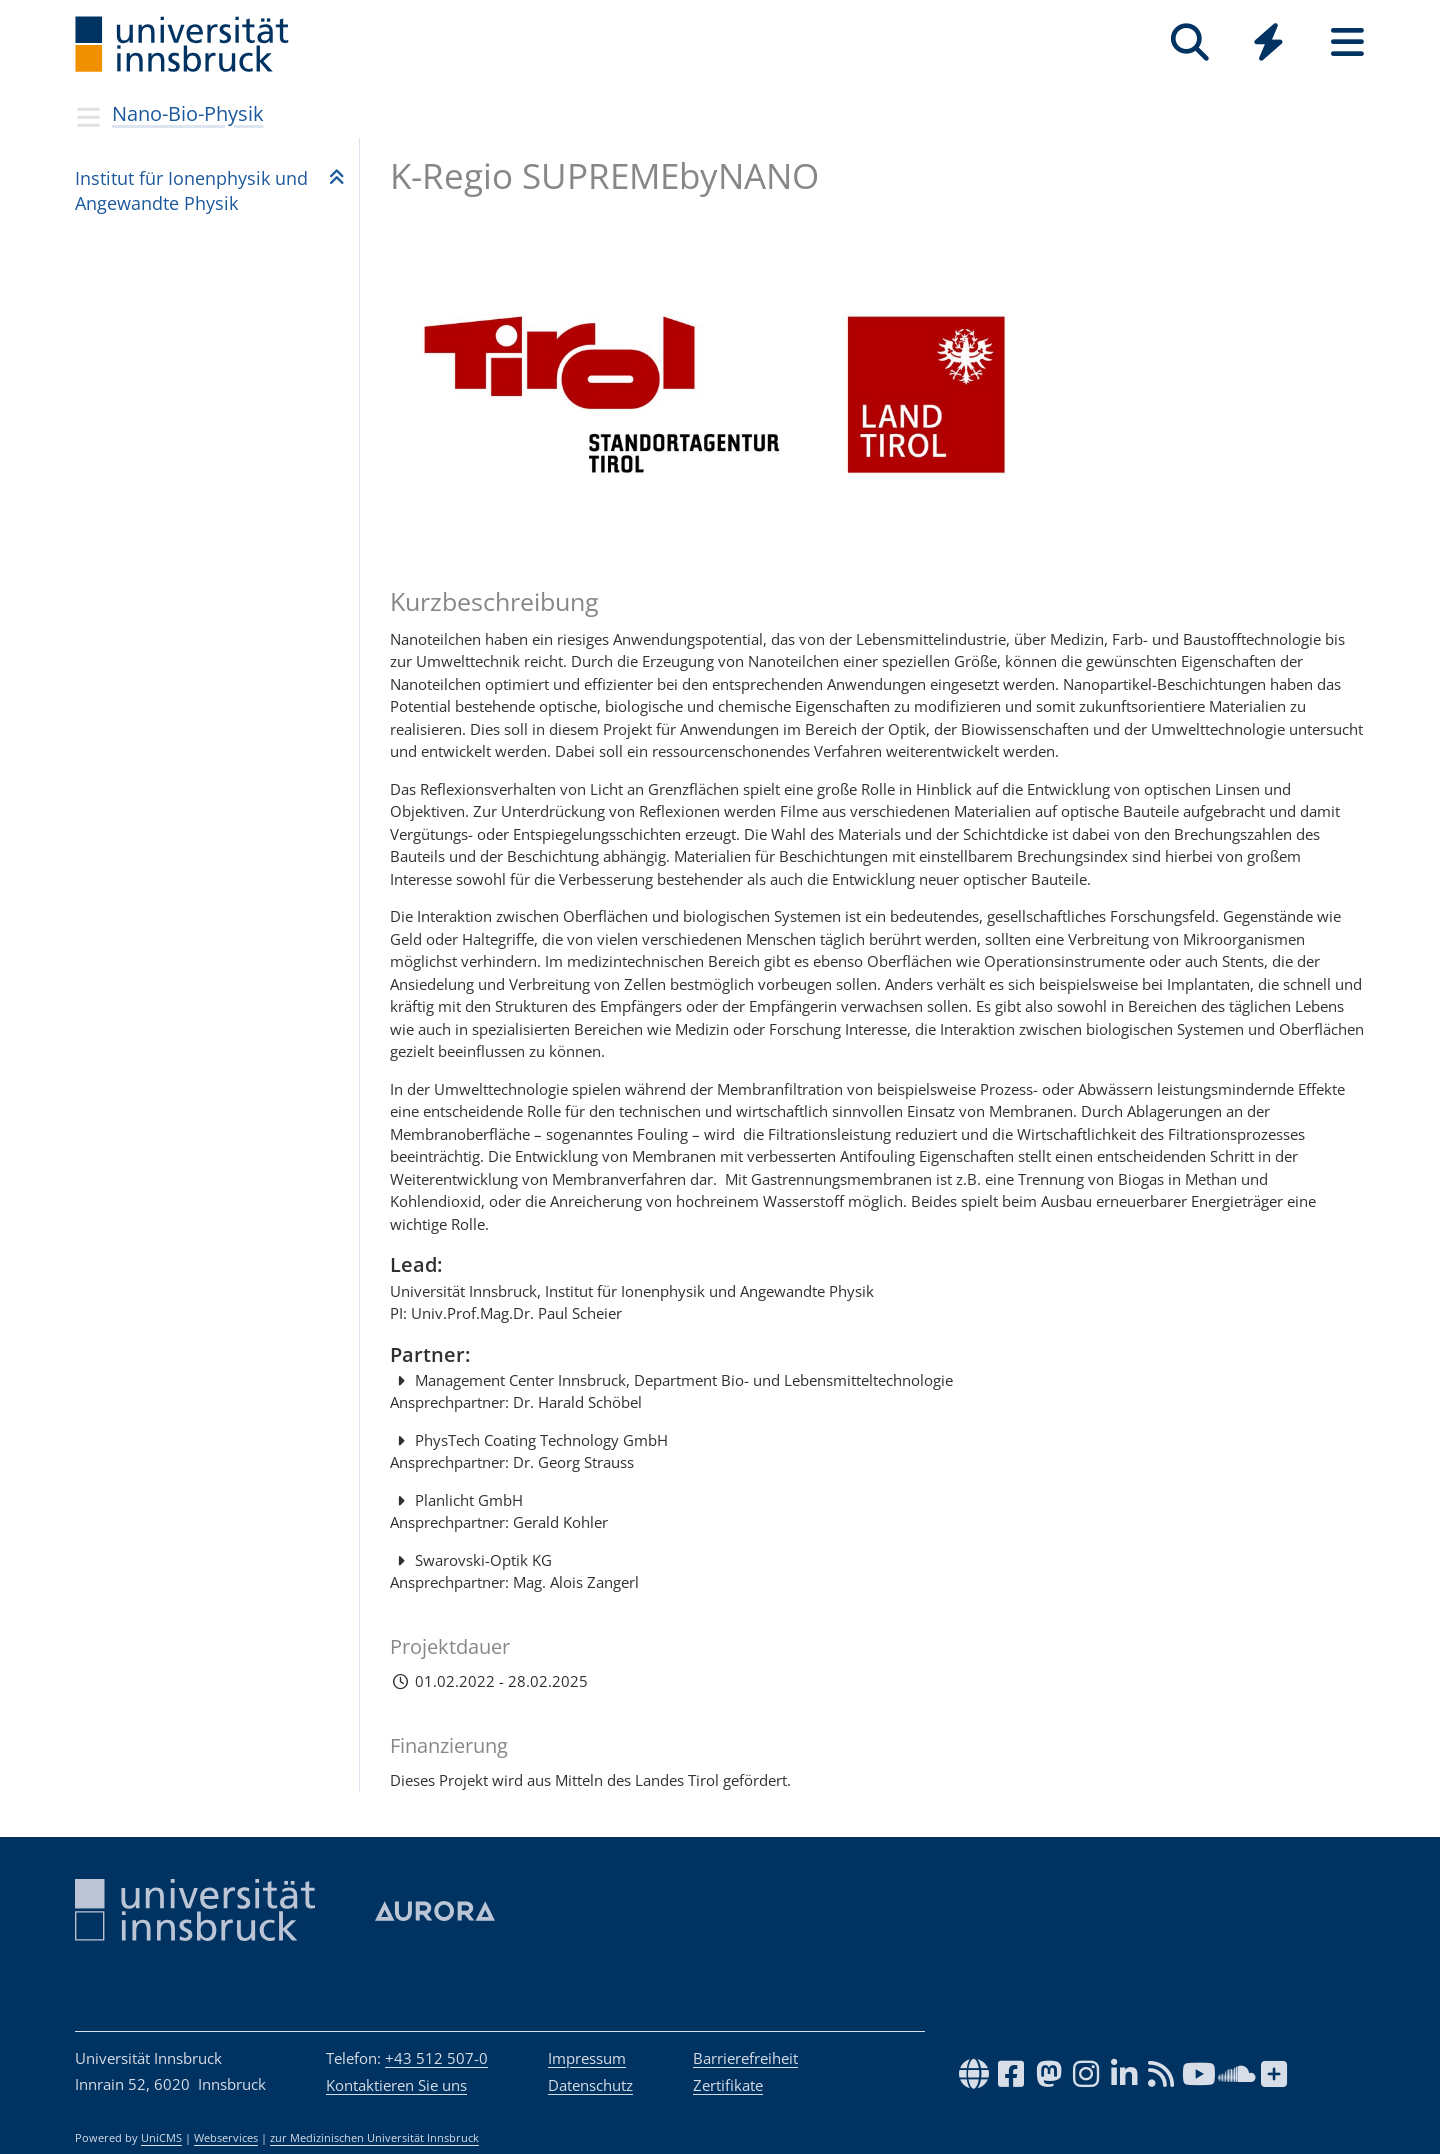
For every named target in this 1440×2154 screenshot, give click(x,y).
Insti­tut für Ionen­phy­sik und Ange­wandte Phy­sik (191, 190)
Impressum (587, 2058)
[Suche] (1189, 42)
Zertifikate (728, 2085)
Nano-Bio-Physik (188, 113)
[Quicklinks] (1268, 42)
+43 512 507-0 (436, 2058)
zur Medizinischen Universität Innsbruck (374, 2138)
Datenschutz (590, 2085)
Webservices (226, 2138)
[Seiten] (1347, 42)
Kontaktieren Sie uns (396, 2085)
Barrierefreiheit (745, 2058)
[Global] (1268, 44)
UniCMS (161, 2138)
